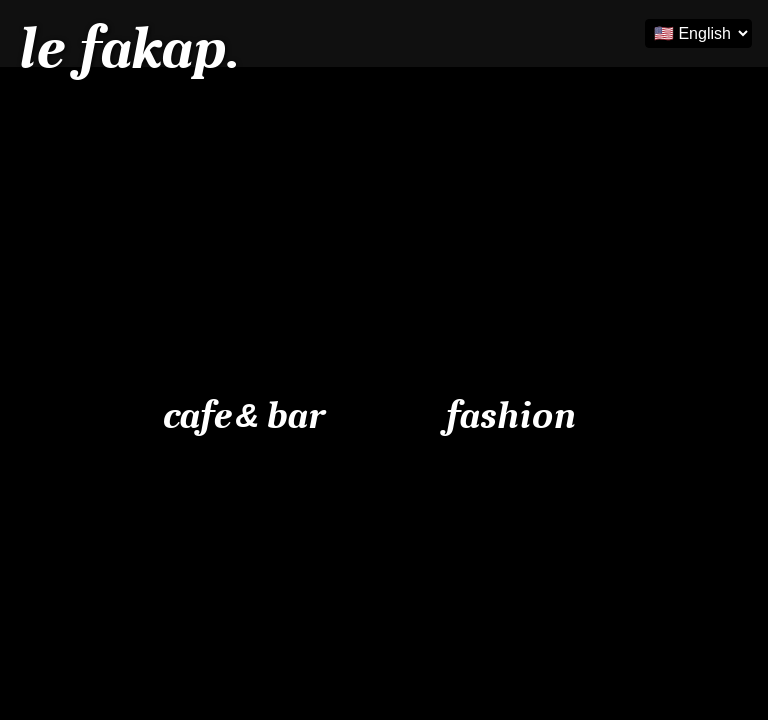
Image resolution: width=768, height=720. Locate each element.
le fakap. (127, 49)
